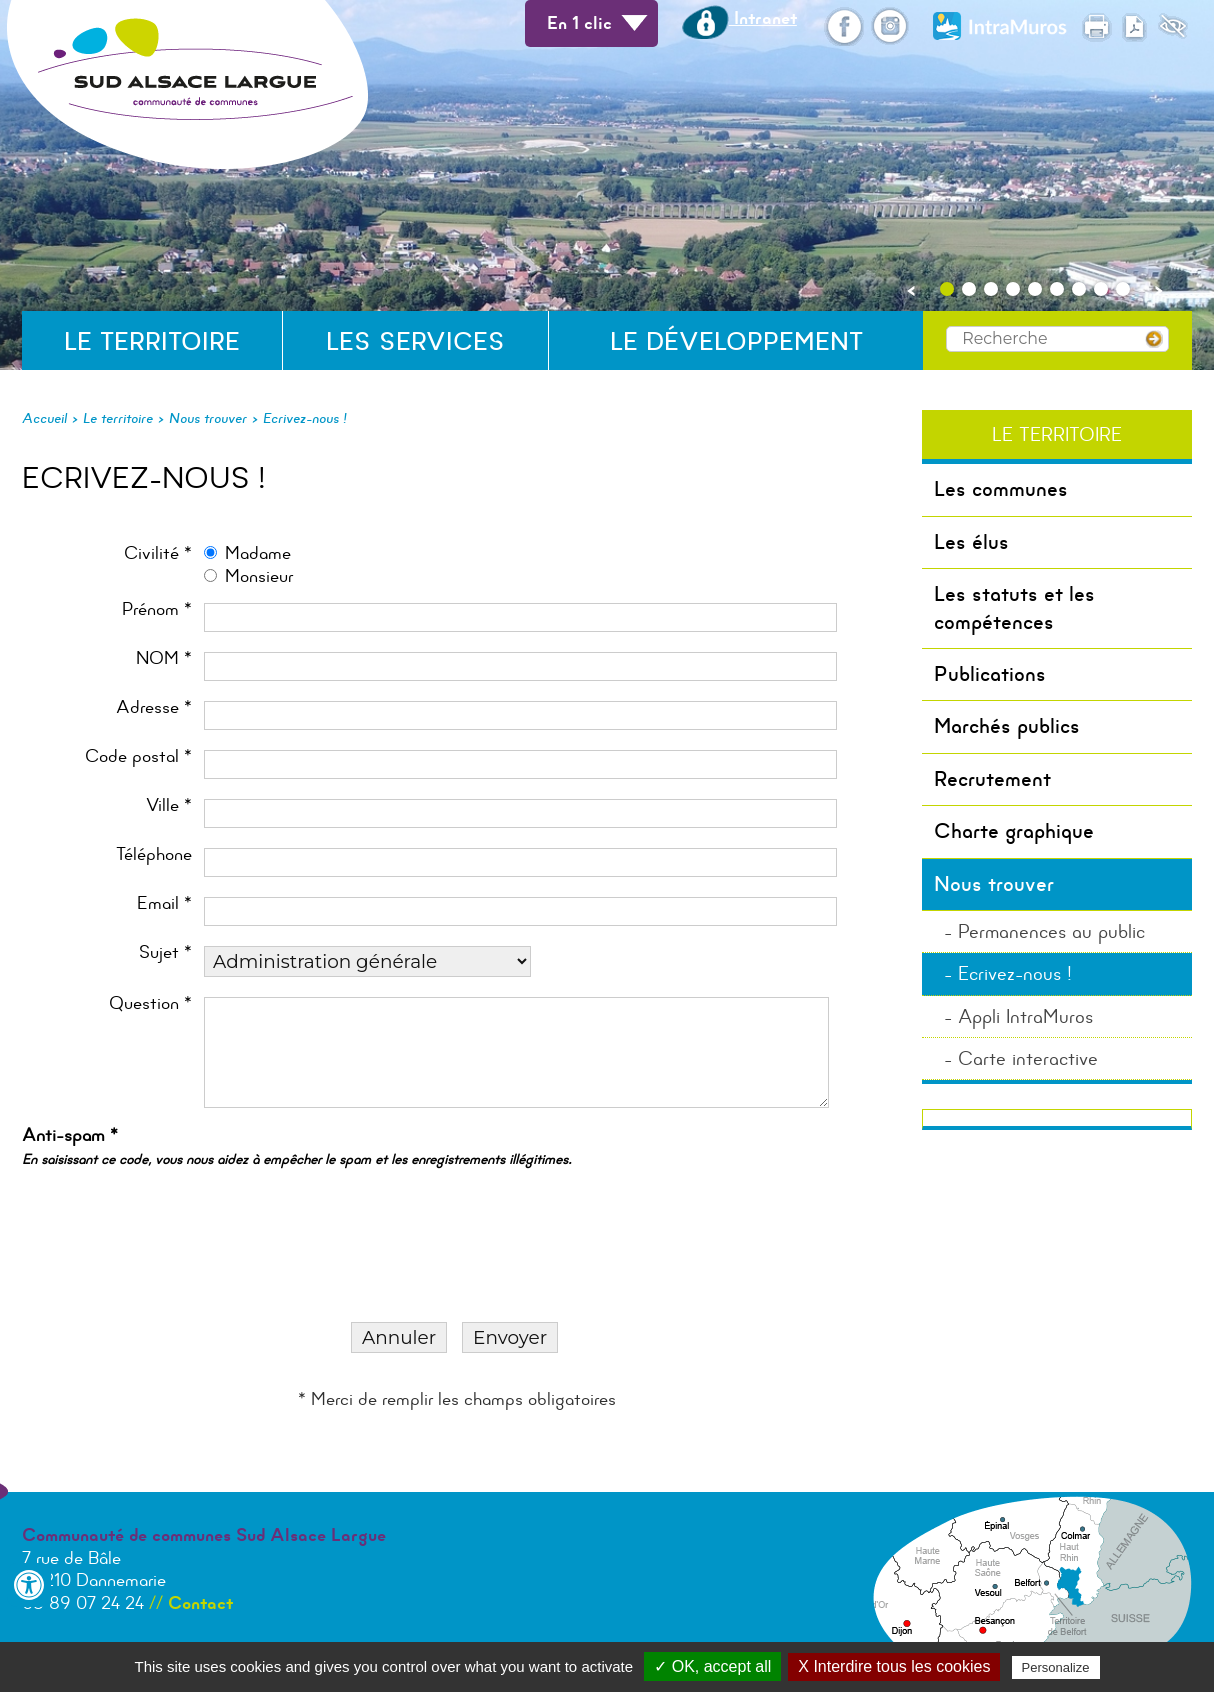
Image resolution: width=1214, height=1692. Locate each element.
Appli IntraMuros (1025, 1016)
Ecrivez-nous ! (305, 418)
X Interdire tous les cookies (894, 1666)
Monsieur (259, 576)
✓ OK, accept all (712, 1666)
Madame (258, 553)
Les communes (1001, 489)
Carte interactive (1028, 1058)
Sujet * (165, 952)
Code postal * (138, 756)
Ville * (169, 805)
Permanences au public (1051, 931)
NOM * (164, 658)
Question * (150, 1003)
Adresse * (154, 707)
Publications (990, 674)
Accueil (44, 418)
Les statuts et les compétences (1014, 607)
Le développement (736, 341)
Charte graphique (1014, 831)
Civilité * (158, 553)
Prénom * (157, 609)
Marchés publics (1007, 726)
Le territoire (152, 341)
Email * (164, 903)
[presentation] (186, 1218)
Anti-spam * (297, 1146)
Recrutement (992, 779)
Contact (200, 1603)
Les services (415, 341)
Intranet (739, 18)
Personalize (1056, 1667)
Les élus (971, 542)
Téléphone (154, 854)
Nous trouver (208, 418)
